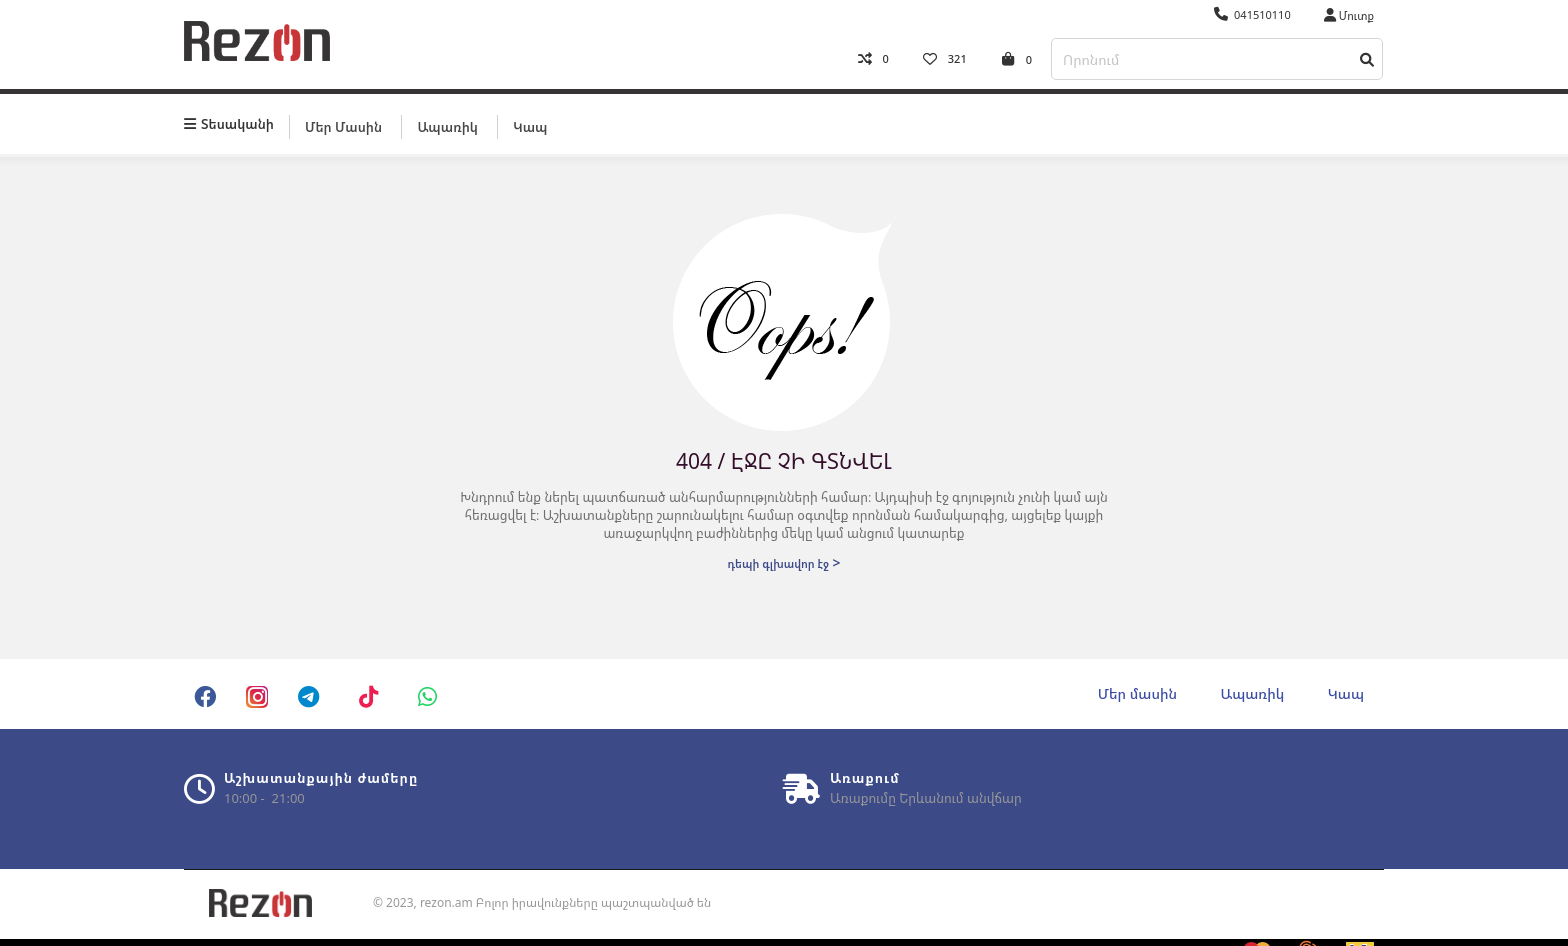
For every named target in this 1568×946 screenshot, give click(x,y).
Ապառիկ (447, 127)
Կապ (530, 127)
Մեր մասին (343, 127)
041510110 (1252, 14)
